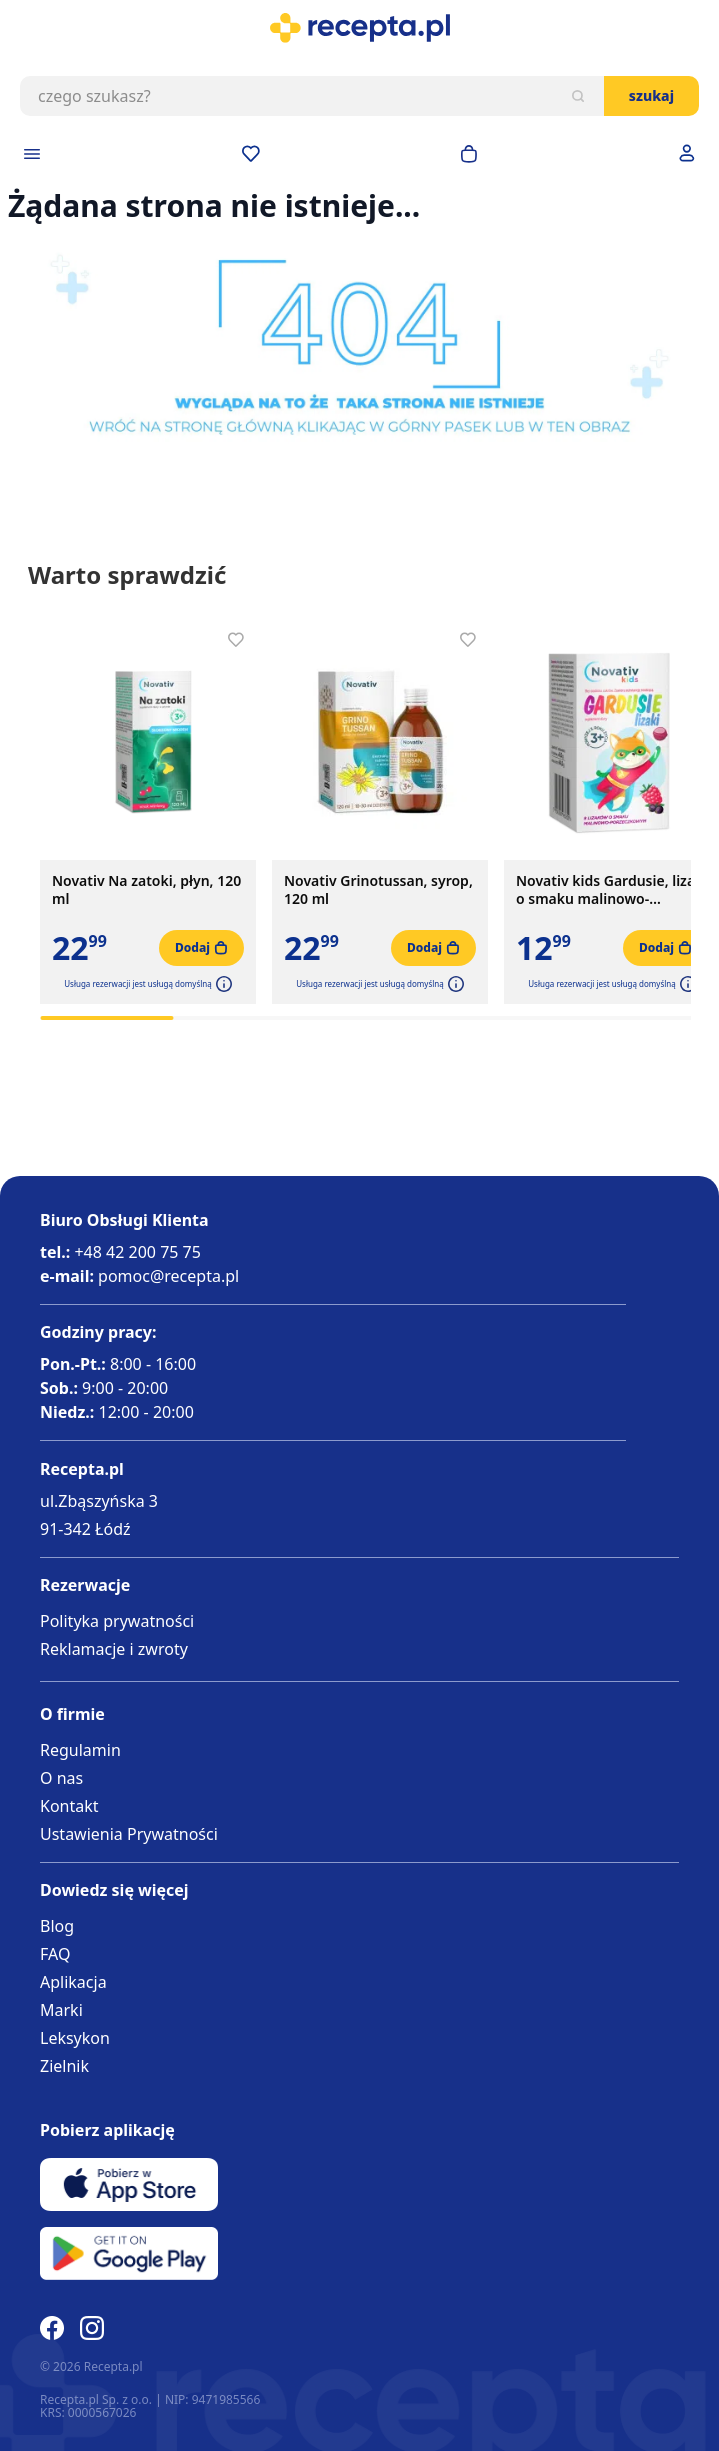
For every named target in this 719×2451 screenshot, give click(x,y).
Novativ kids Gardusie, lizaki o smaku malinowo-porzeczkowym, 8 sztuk (611, 890)
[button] (222, 984)
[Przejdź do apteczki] (251, 154)
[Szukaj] (578, 96)
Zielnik (64, 2066)
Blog (57, 1926)
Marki (61, 2010)
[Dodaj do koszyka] (201, 948)
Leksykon (75, 2038)
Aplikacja (73, 1982)
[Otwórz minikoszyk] (469, 154)
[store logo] (359, 28)
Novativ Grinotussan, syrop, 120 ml (378, 890)
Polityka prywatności (117, 1621)
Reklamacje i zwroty (114, 1649)
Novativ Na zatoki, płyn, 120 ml (146, 890)
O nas (61, 1778)
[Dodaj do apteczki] (236, 640)
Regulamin (80, 1750)
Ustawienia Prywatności (129, 1834)
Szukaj (651, 95)
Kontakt (69, 1806)
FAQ (55, 1954)
